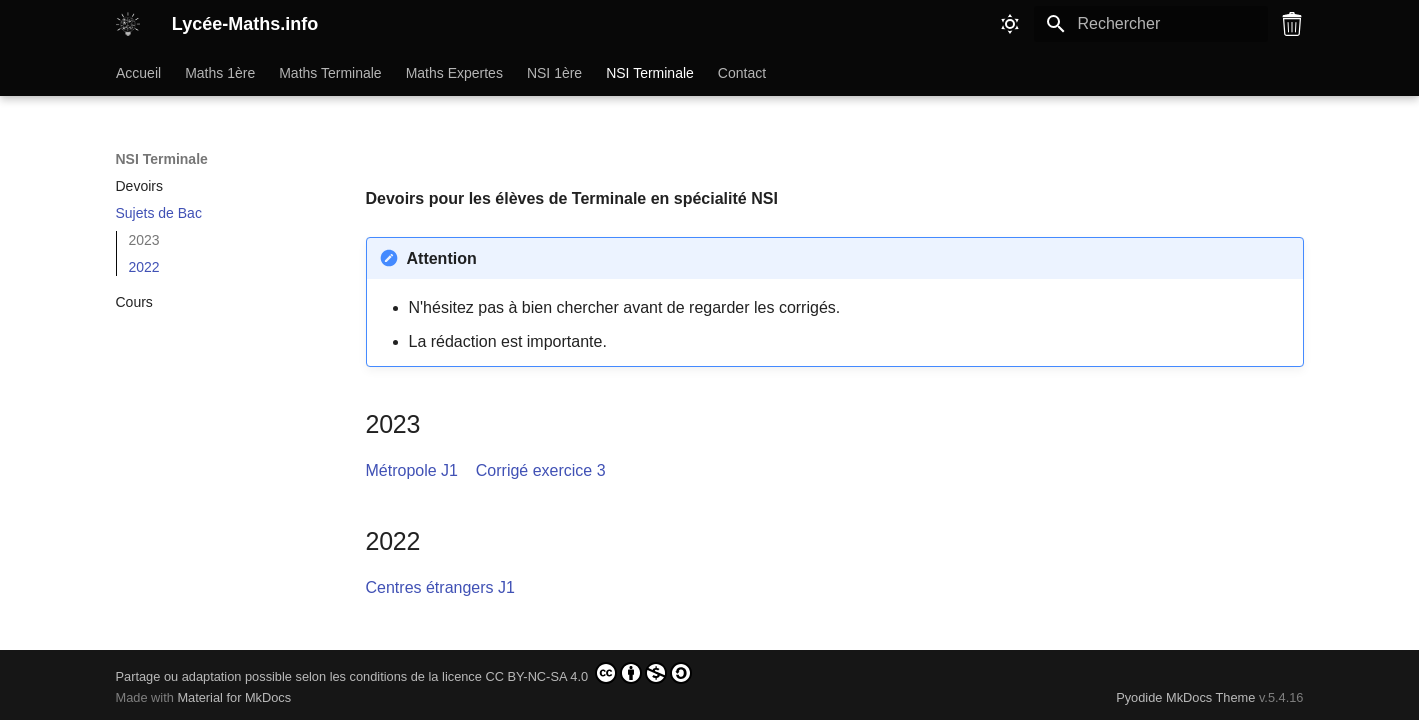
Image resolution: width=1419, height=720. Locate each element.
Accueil (138, 73)
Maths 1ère (220, 73)
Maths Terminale (330, 73)
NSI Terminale (650, 73)
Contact (741, 73)
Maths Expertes (453, 73)
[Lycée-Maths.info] (128, 24)
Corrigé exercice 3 (541, 470)
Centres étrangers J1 (440, 587)
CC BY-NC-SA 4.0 (588, 673)
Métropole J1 (412, 470)
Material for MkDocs (234, 697)
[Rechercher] (1151, 24)
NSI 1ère (553, 73)
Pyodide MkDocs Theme (1187, 697)
